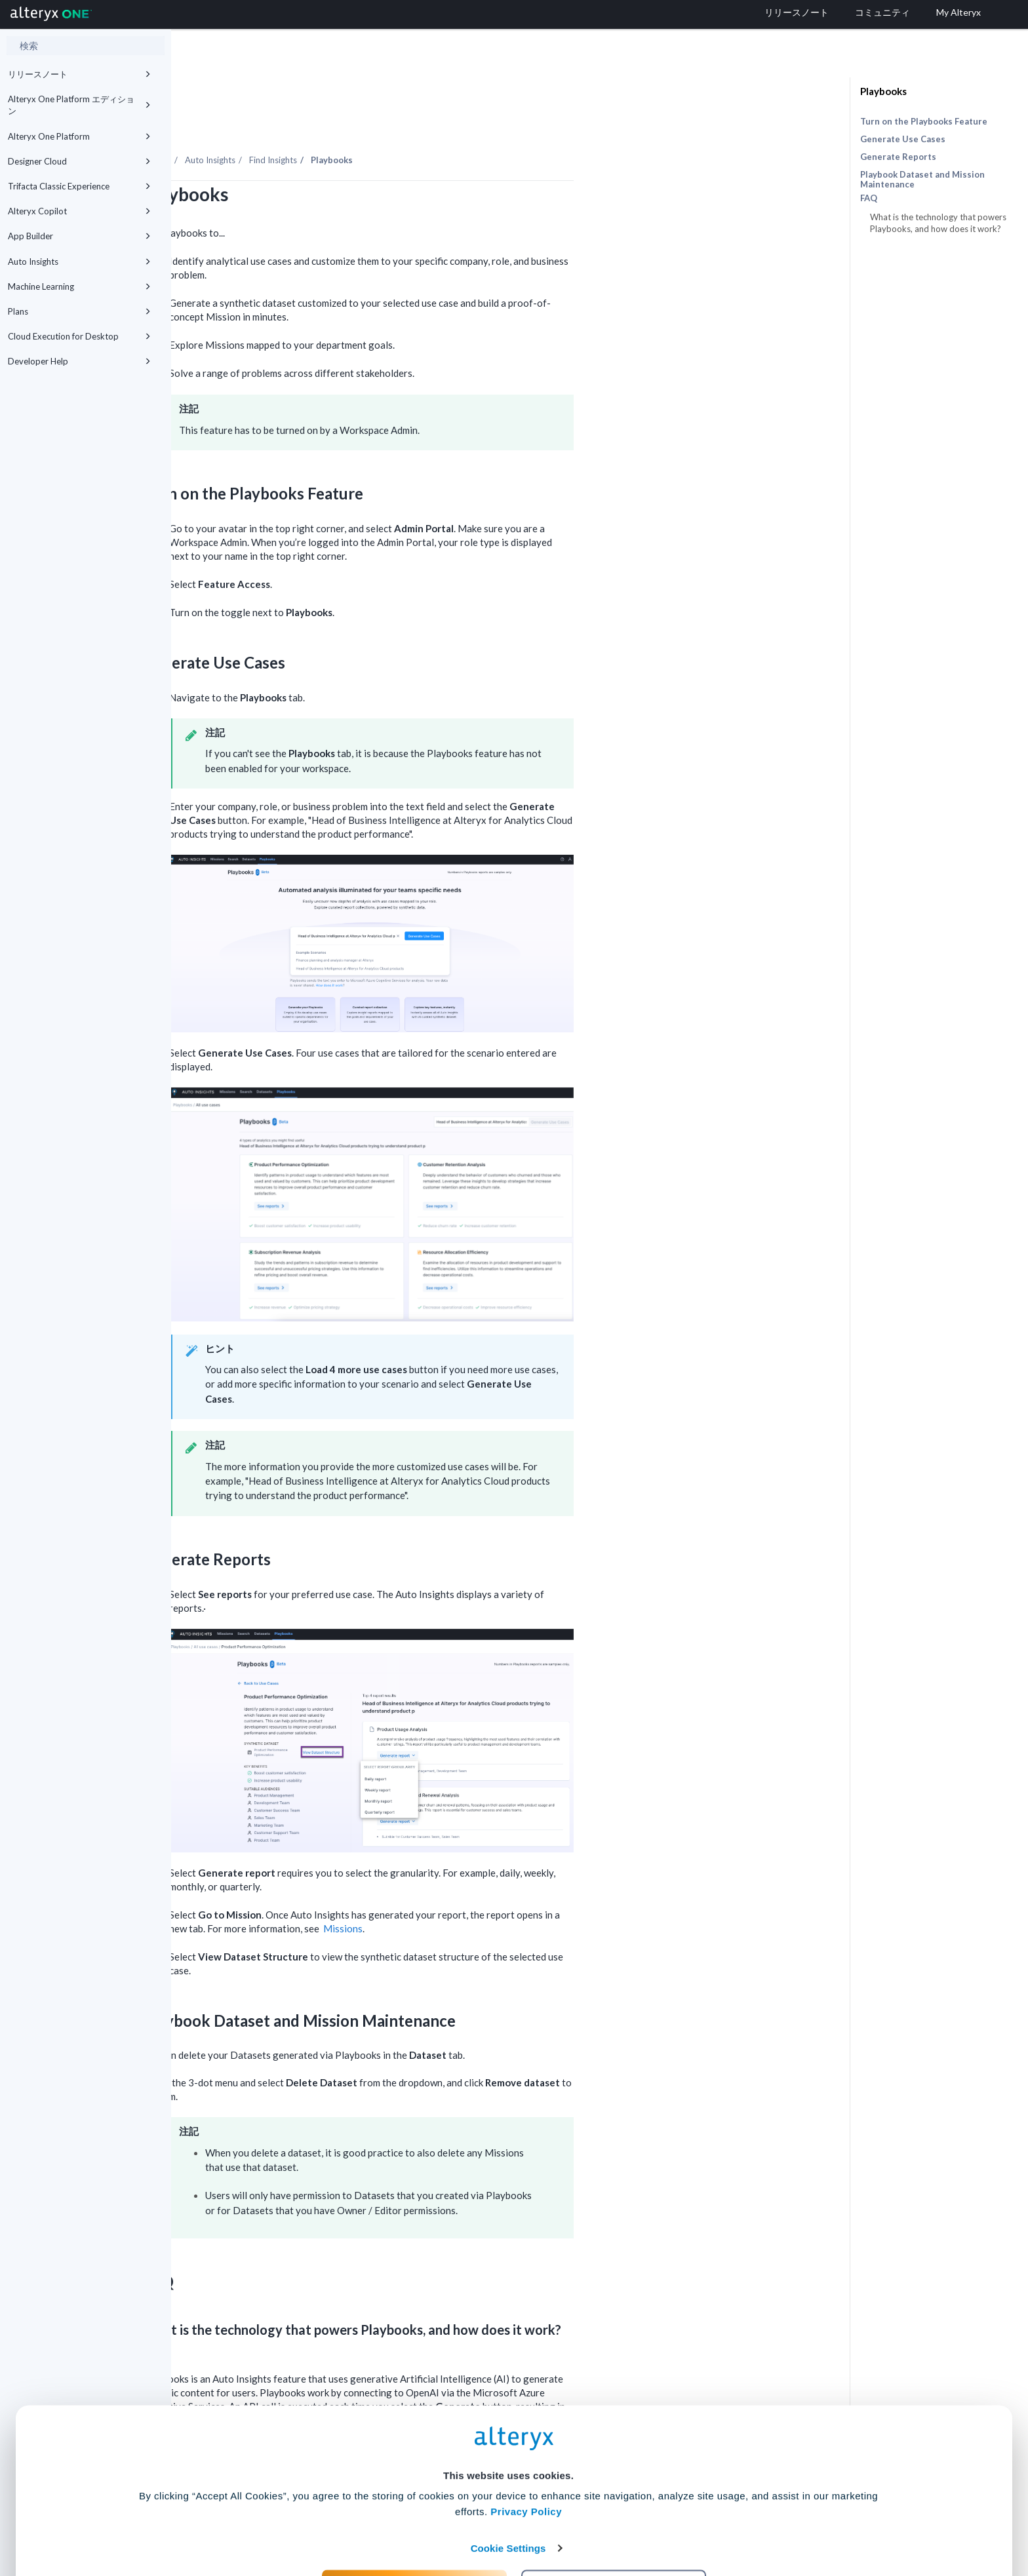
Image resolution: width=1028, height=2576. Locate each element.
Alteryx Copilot (79, 211)
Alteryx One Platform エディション (79, 105)
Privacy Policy (526, 2443)
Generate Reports (898, 156)
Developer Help (79, 361)
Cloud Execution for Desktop (79, 336)
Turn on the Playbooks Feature (923, 121)
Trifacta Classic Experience (79, 186)
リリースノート (79, 74)
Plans (79, 311)
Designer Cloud (79, 161)
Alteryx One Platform (79, 136)
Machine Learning (79, 286)
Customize (614, 2518)
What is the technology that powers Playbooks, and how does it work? (938, 223)
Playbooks (883, 91)
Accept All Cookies (414, 2518)
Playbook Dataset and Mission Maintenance (922, 179)
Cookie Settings (508, 2479)
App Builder (79, 236)
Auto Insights (79, 261)
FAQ (868, 198)
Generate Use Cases (902, 139)
